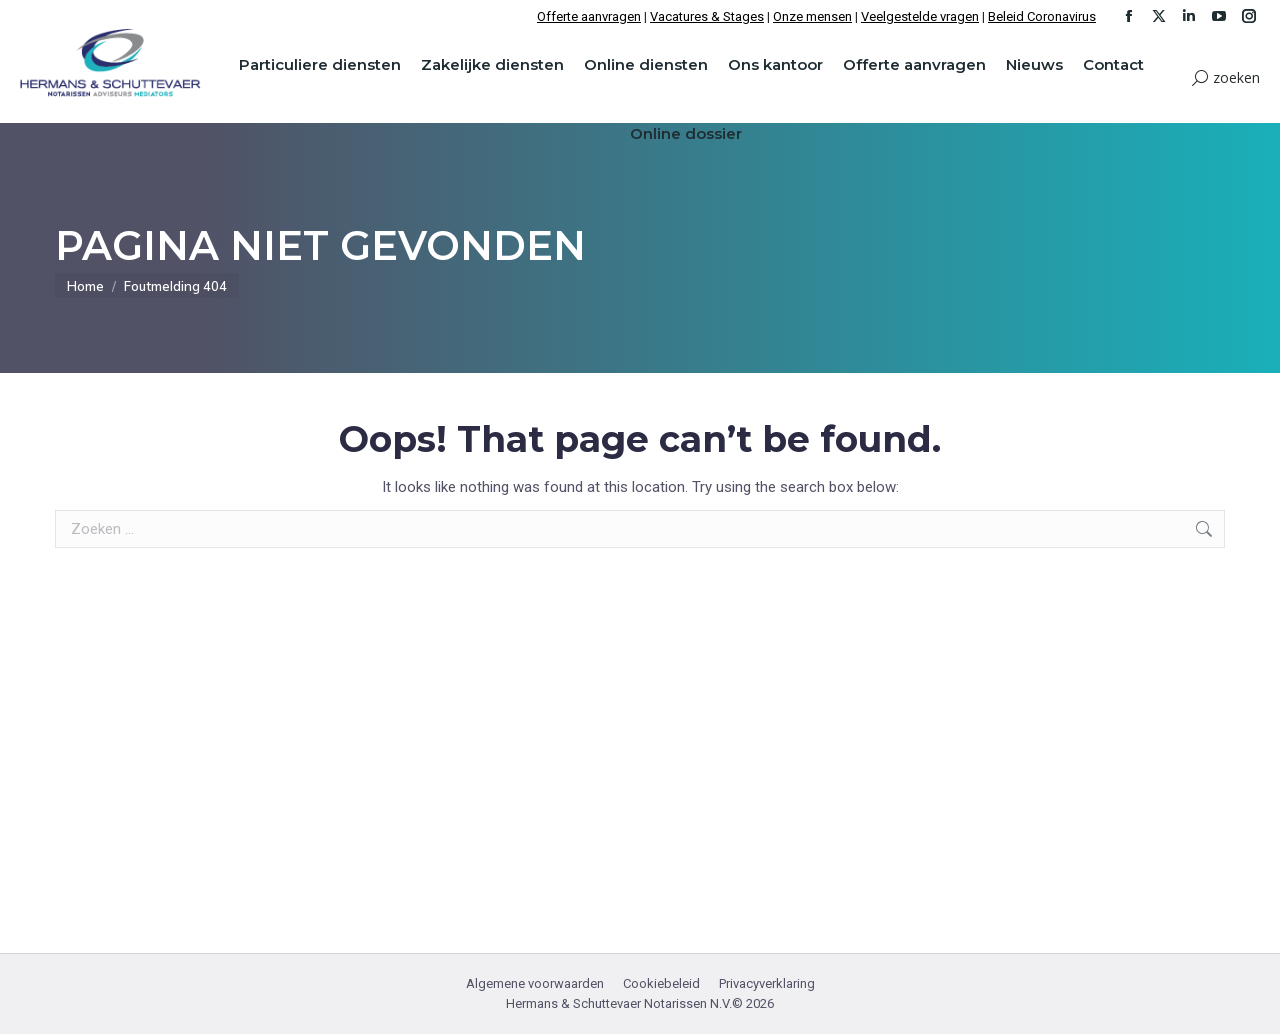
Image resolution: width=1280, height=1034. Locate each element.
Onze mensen (812, 16)
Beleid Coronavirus (1042, 16)
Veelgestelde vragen (920, 16)
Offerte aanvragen (589, 16)
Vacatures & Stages (707, 16)
